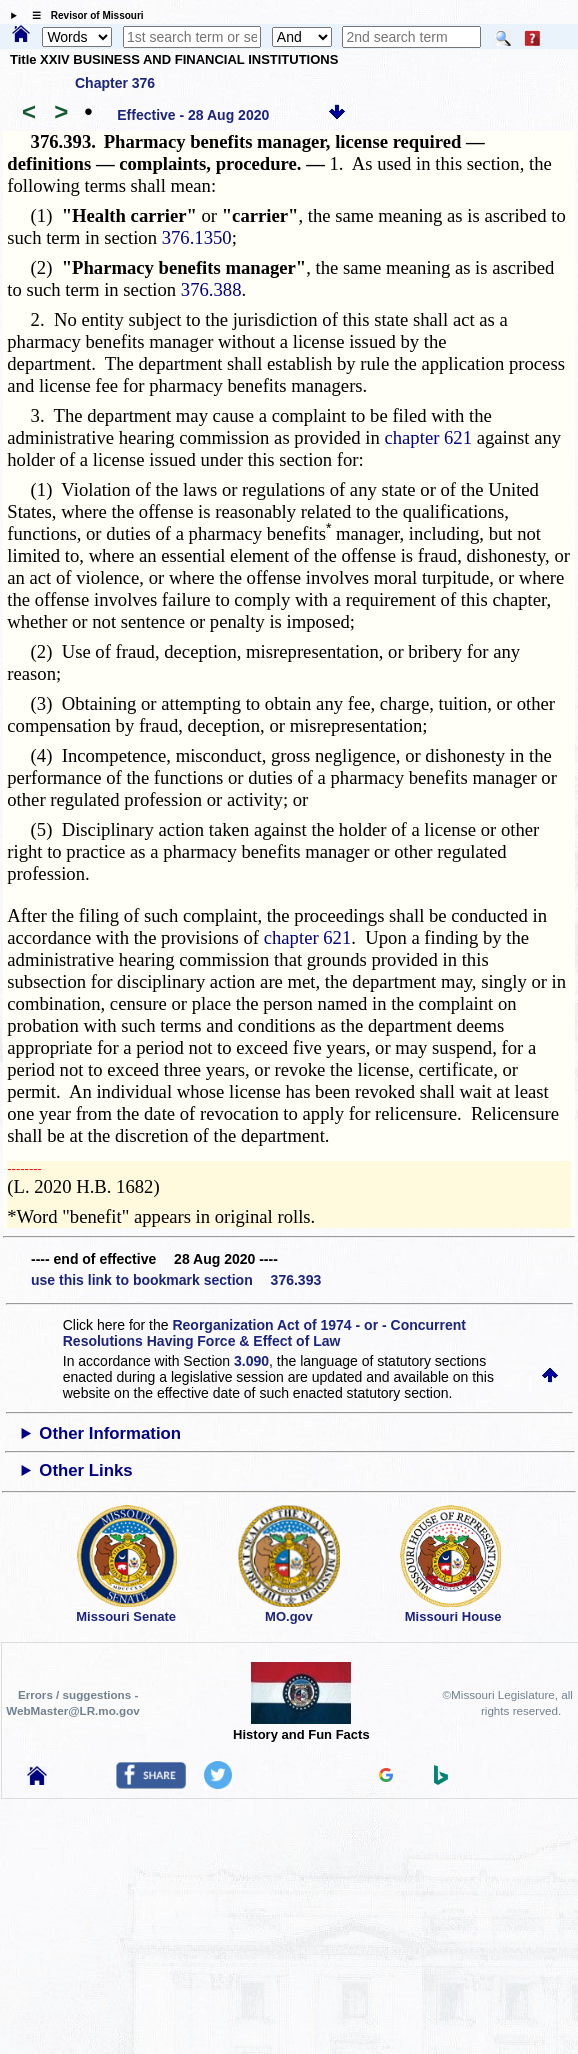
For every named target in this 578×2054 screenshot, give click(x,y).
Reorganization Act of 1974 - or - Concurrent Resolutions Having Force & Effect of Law (264, 1333)
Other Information (110, 1433)
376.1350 (197, 237)
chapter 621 (428, 437)
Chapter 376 (115, 83)
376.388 (211, 289)
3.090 (251, 1361)
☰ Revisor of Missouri (83, 15)
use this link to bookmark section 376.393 (176, 1280)
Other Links (85, 1470)
